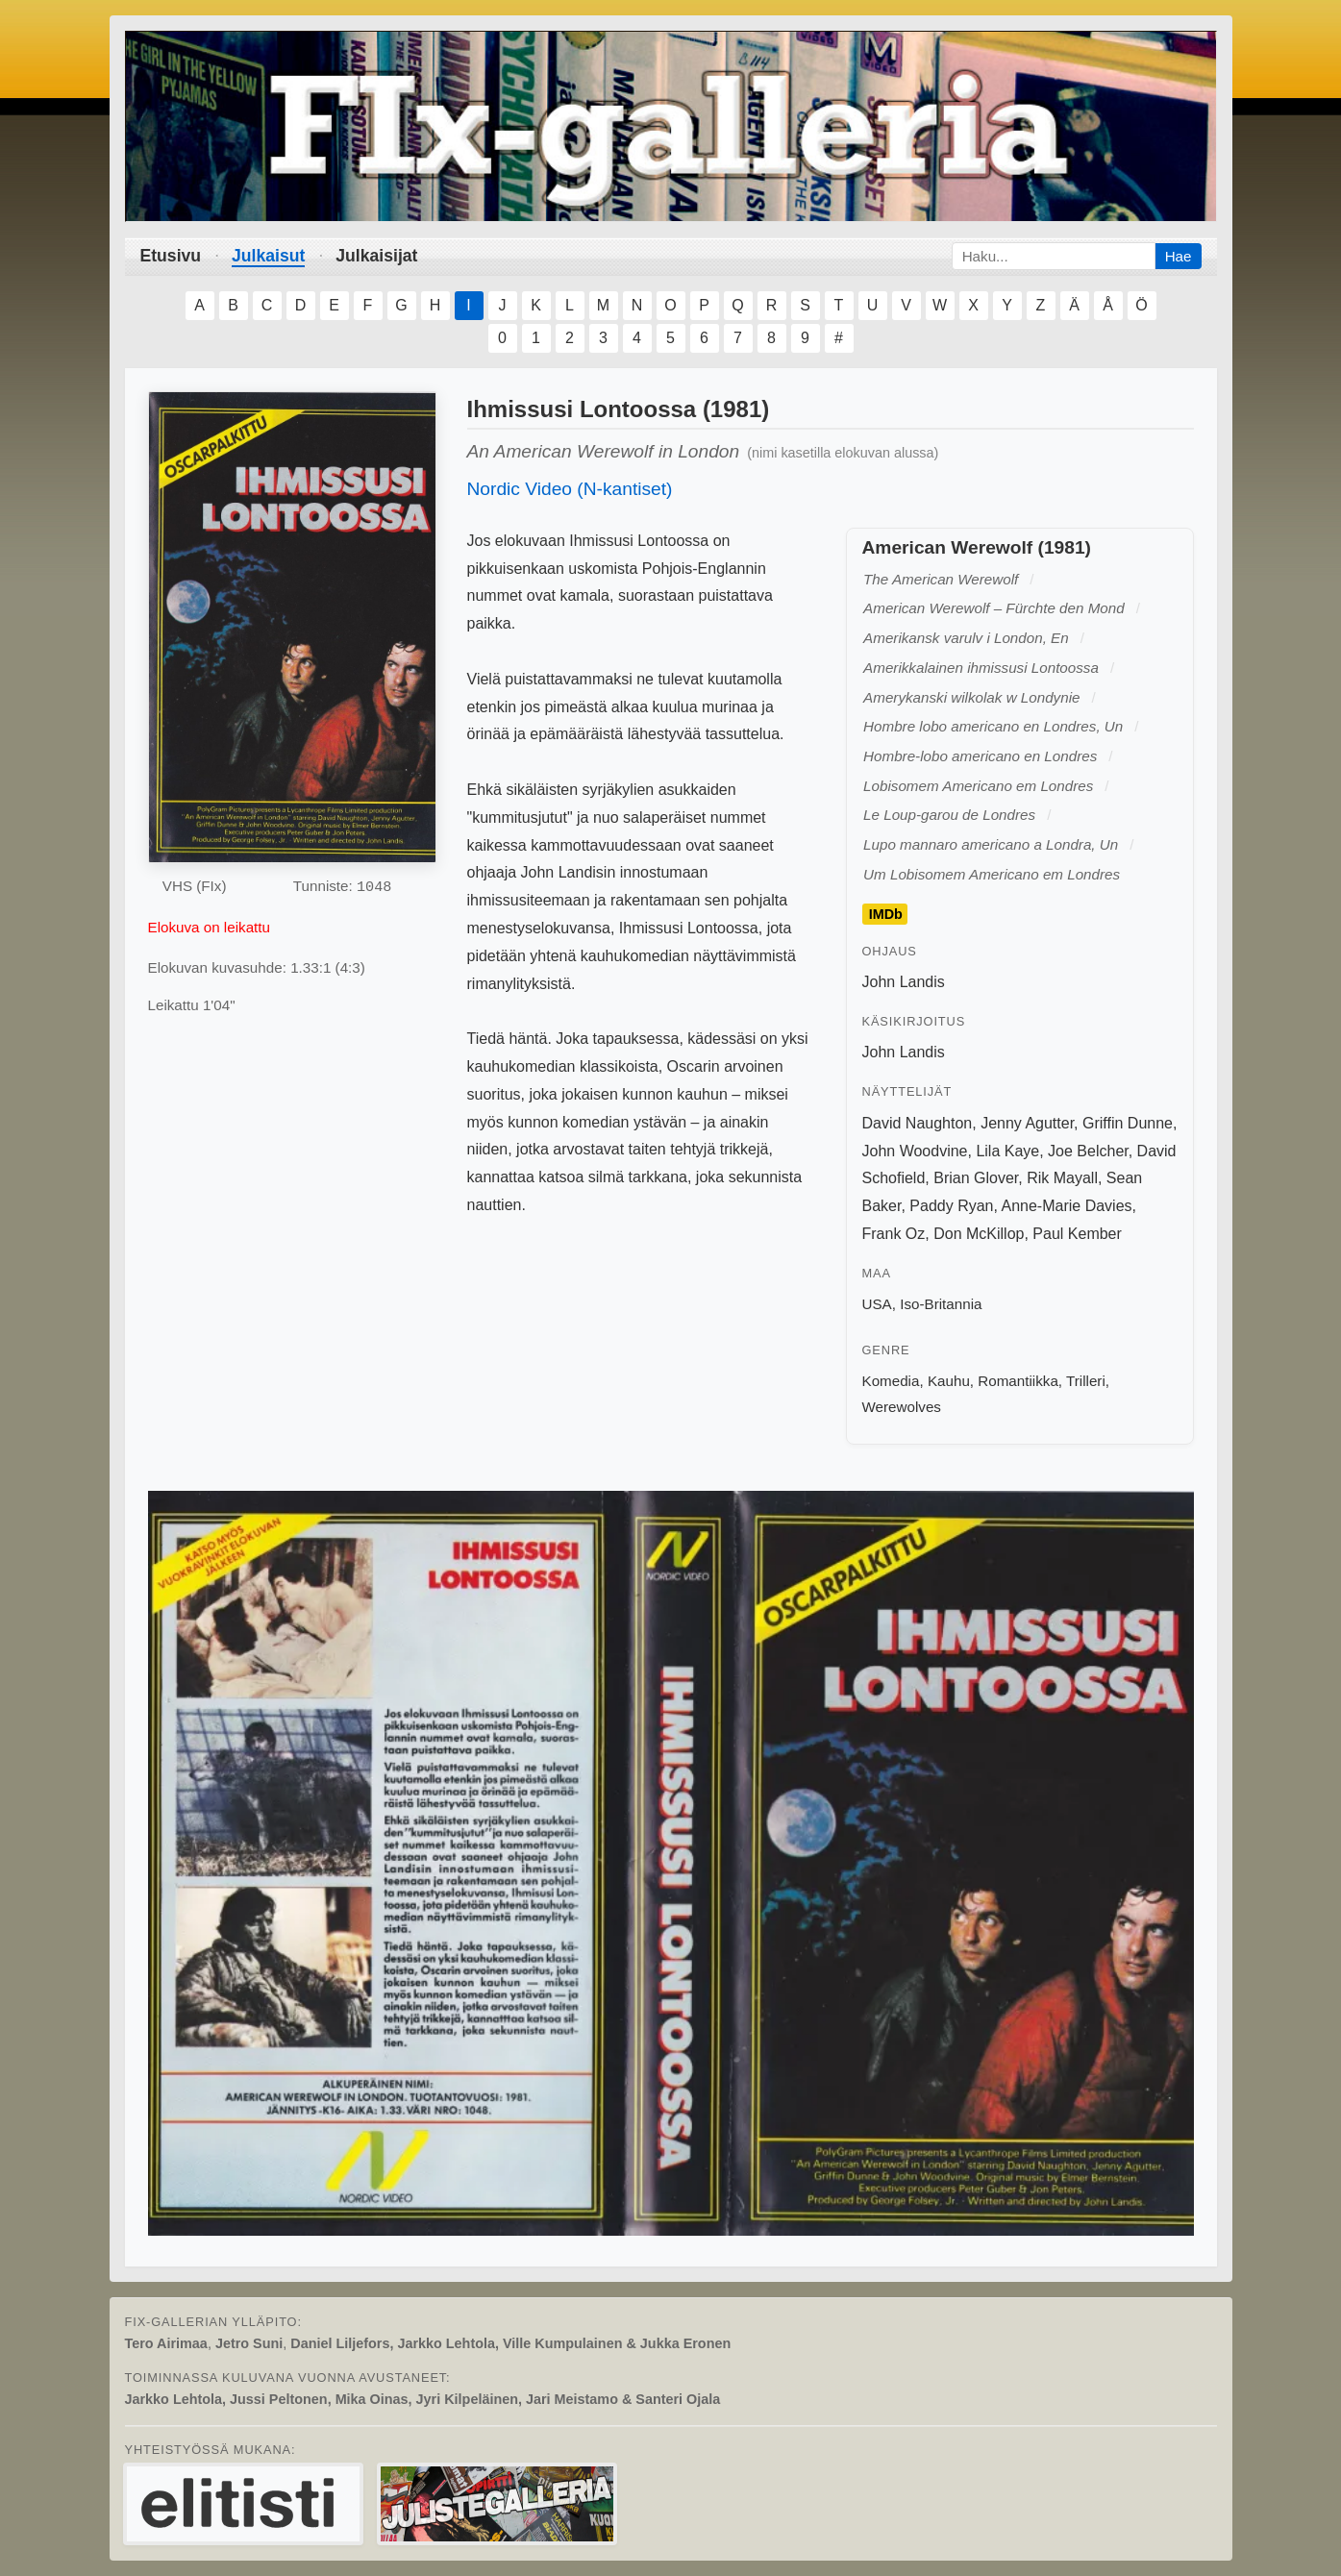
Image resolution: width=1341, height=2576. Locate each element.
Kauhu (949, 1381)
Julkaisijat (376, 255)
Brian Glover (975, 1178)
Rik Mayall (1062, 1178)
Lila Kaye (1007, 1151)
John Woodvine (915, 1151)
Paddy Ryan (951, 1206)
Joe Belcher (1088, 1151)
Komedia (891, 1381)
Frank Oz (894, 1234)
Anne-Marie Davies (1067, 1206)
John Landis (903, 982)
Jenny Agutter (1027, 1123)
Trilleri (1085, 1381)
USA (877, 1304)
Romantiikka (1018, 1381)
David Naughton (917, 1123)
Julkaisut (268, 255)
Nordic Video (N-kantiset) (570, 489)
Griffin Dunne (1127, 1123)
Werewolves (901, 1407)
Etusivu (171, 255)
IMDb (886, 914)
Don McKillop (978, 1234)
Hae (1178, 256)
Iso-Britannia (940, 1304)
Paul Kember (1077, 1234)
